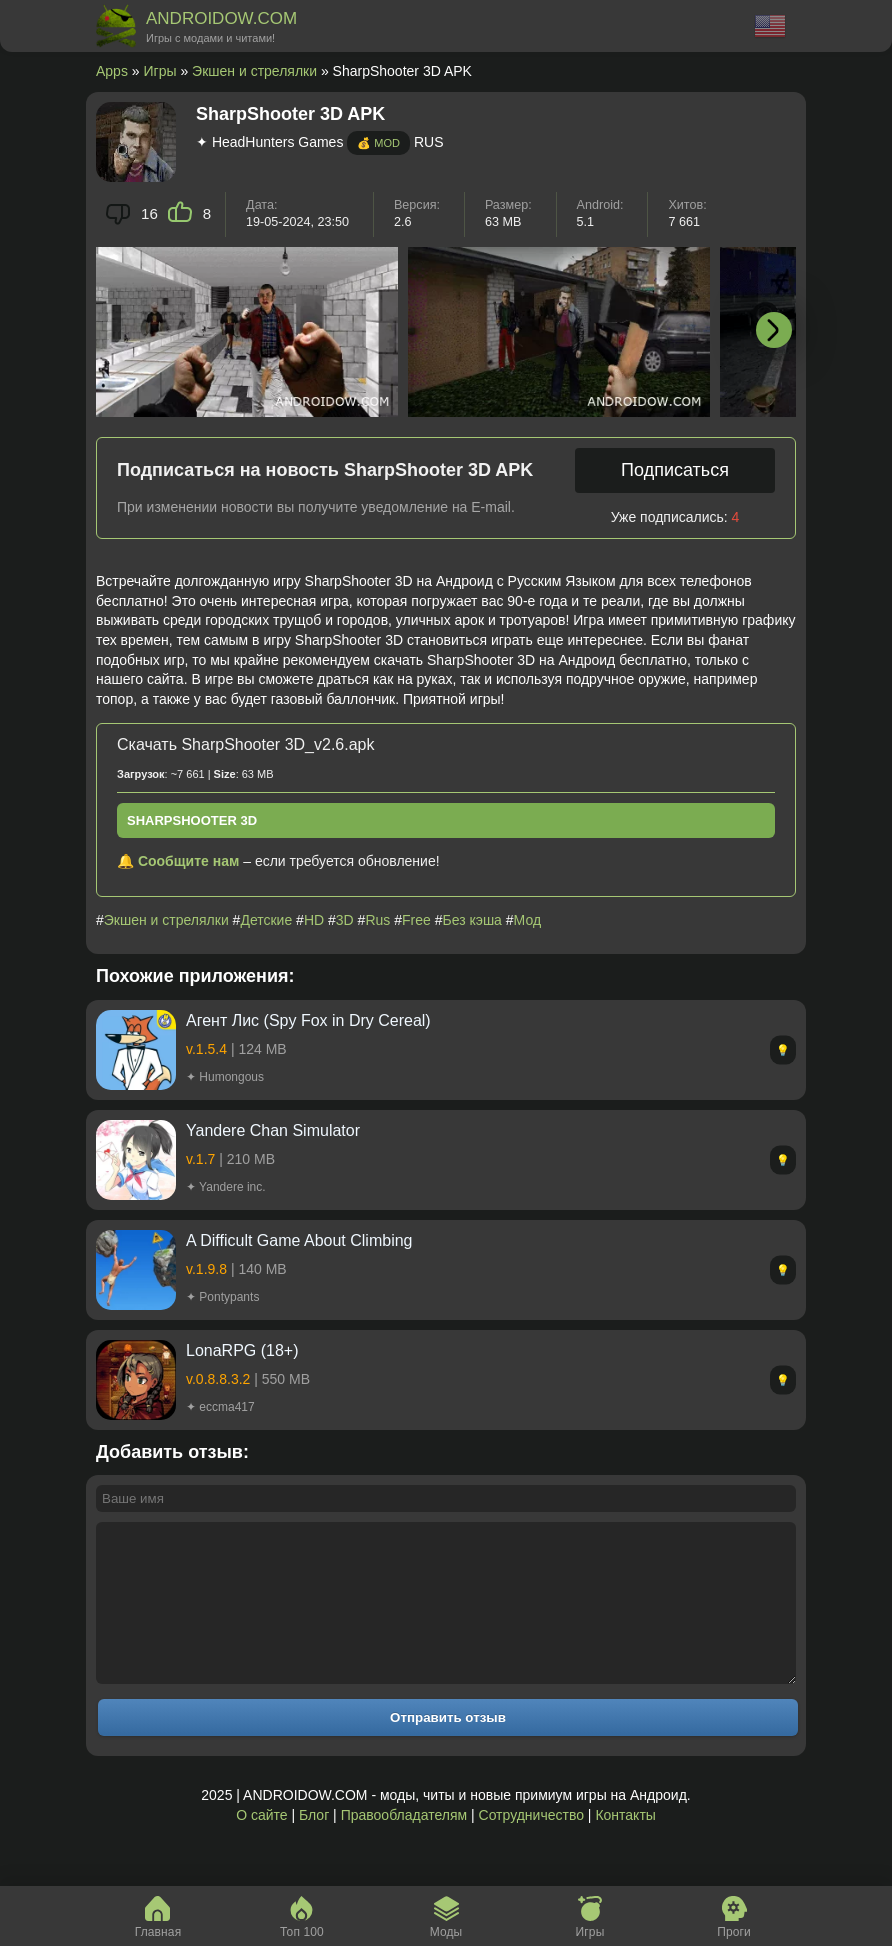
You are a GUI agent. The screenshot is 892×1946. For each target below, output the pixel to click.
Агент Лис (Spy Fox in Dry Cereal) (308, 1020)
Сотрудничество (531, 1845)
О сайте (261, 1845)
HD (314, 920)
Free (416, 920)
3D (345, 920)
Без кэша (471, 920)
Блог (314, 1845)
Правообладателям (404, 1845)
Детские (266, 920)
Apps (112, 71)
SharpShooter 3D (192, 820)
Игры (160, 71)
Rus (377, 920)
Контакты (625, 1845)
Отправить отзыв (448, 1747)
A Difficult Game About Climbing (299, 1240)
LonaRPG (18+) (242, 1350)
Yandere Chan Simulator (273, 1130)
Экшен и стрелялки (254, 71)
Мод (527, 920)
